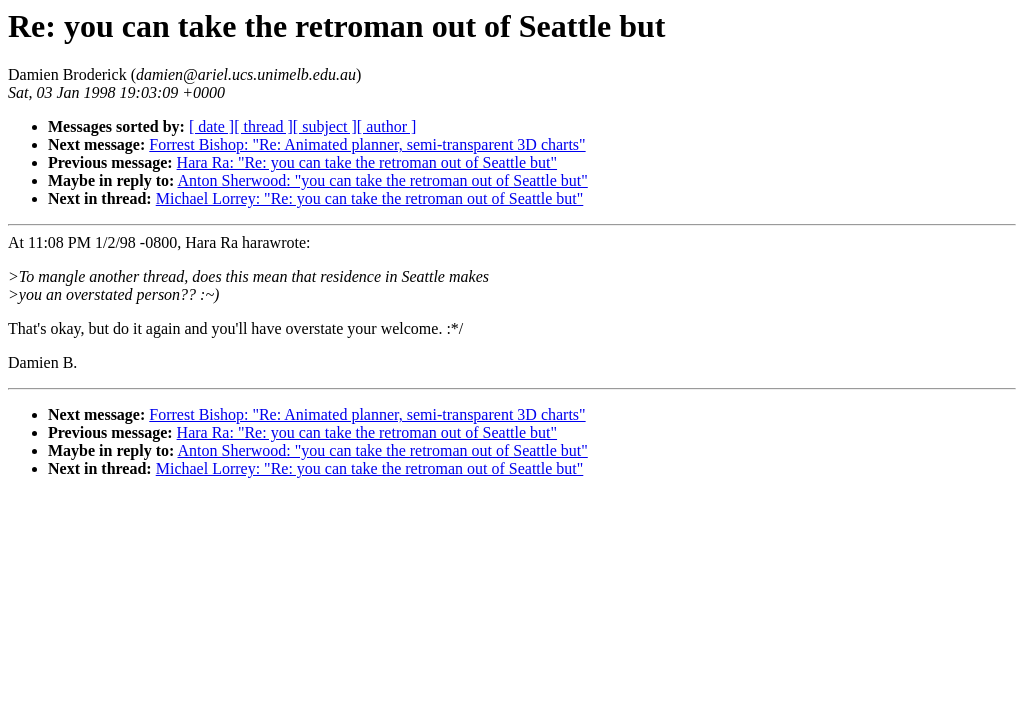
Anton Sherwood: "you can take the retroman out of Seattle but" (382, 180)
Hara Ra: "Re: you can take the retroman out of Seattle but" (367, 162)
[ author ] (387, 126)
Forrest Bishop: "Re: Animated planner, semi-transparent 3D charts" (367, 144)
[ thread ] (263, 126)
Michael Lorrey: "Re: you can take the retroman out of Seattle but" (370, 198)
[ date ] (211, 126)
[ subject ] (325, 126)
